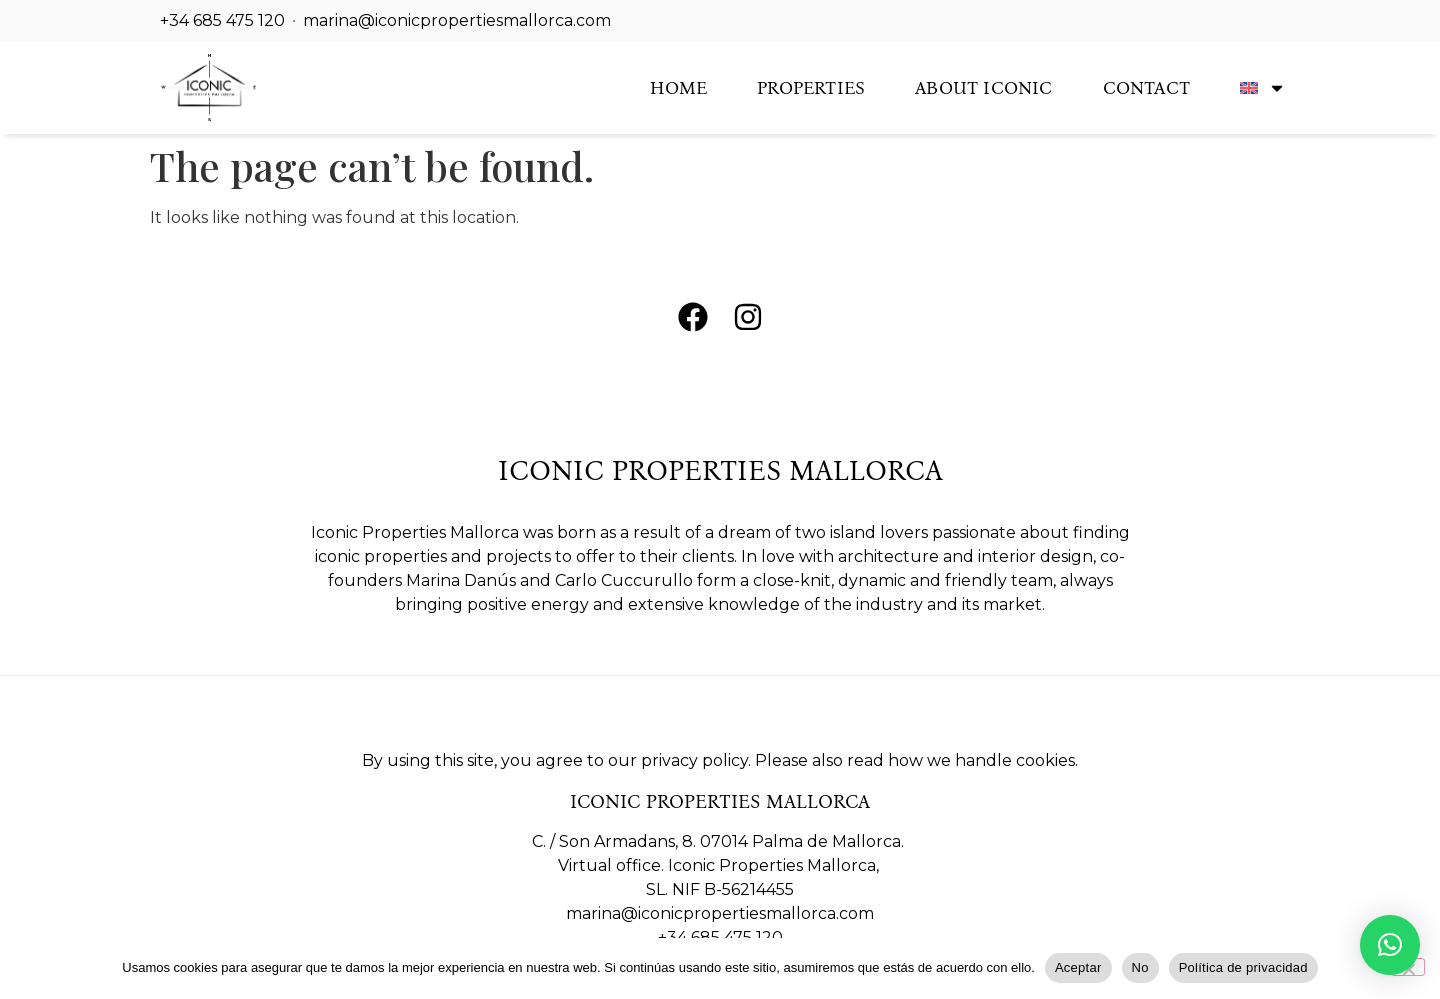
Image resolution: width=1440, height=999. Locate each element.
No (1140, 967)
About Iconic (983, 88)
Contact (1146, 88)
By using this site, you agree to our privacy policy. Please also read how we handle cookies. (720, 760)
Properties (811, 88)
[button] (1390, 945)
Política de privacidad (1243, 967)
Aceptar (1078, 967)
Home (678, 88)
